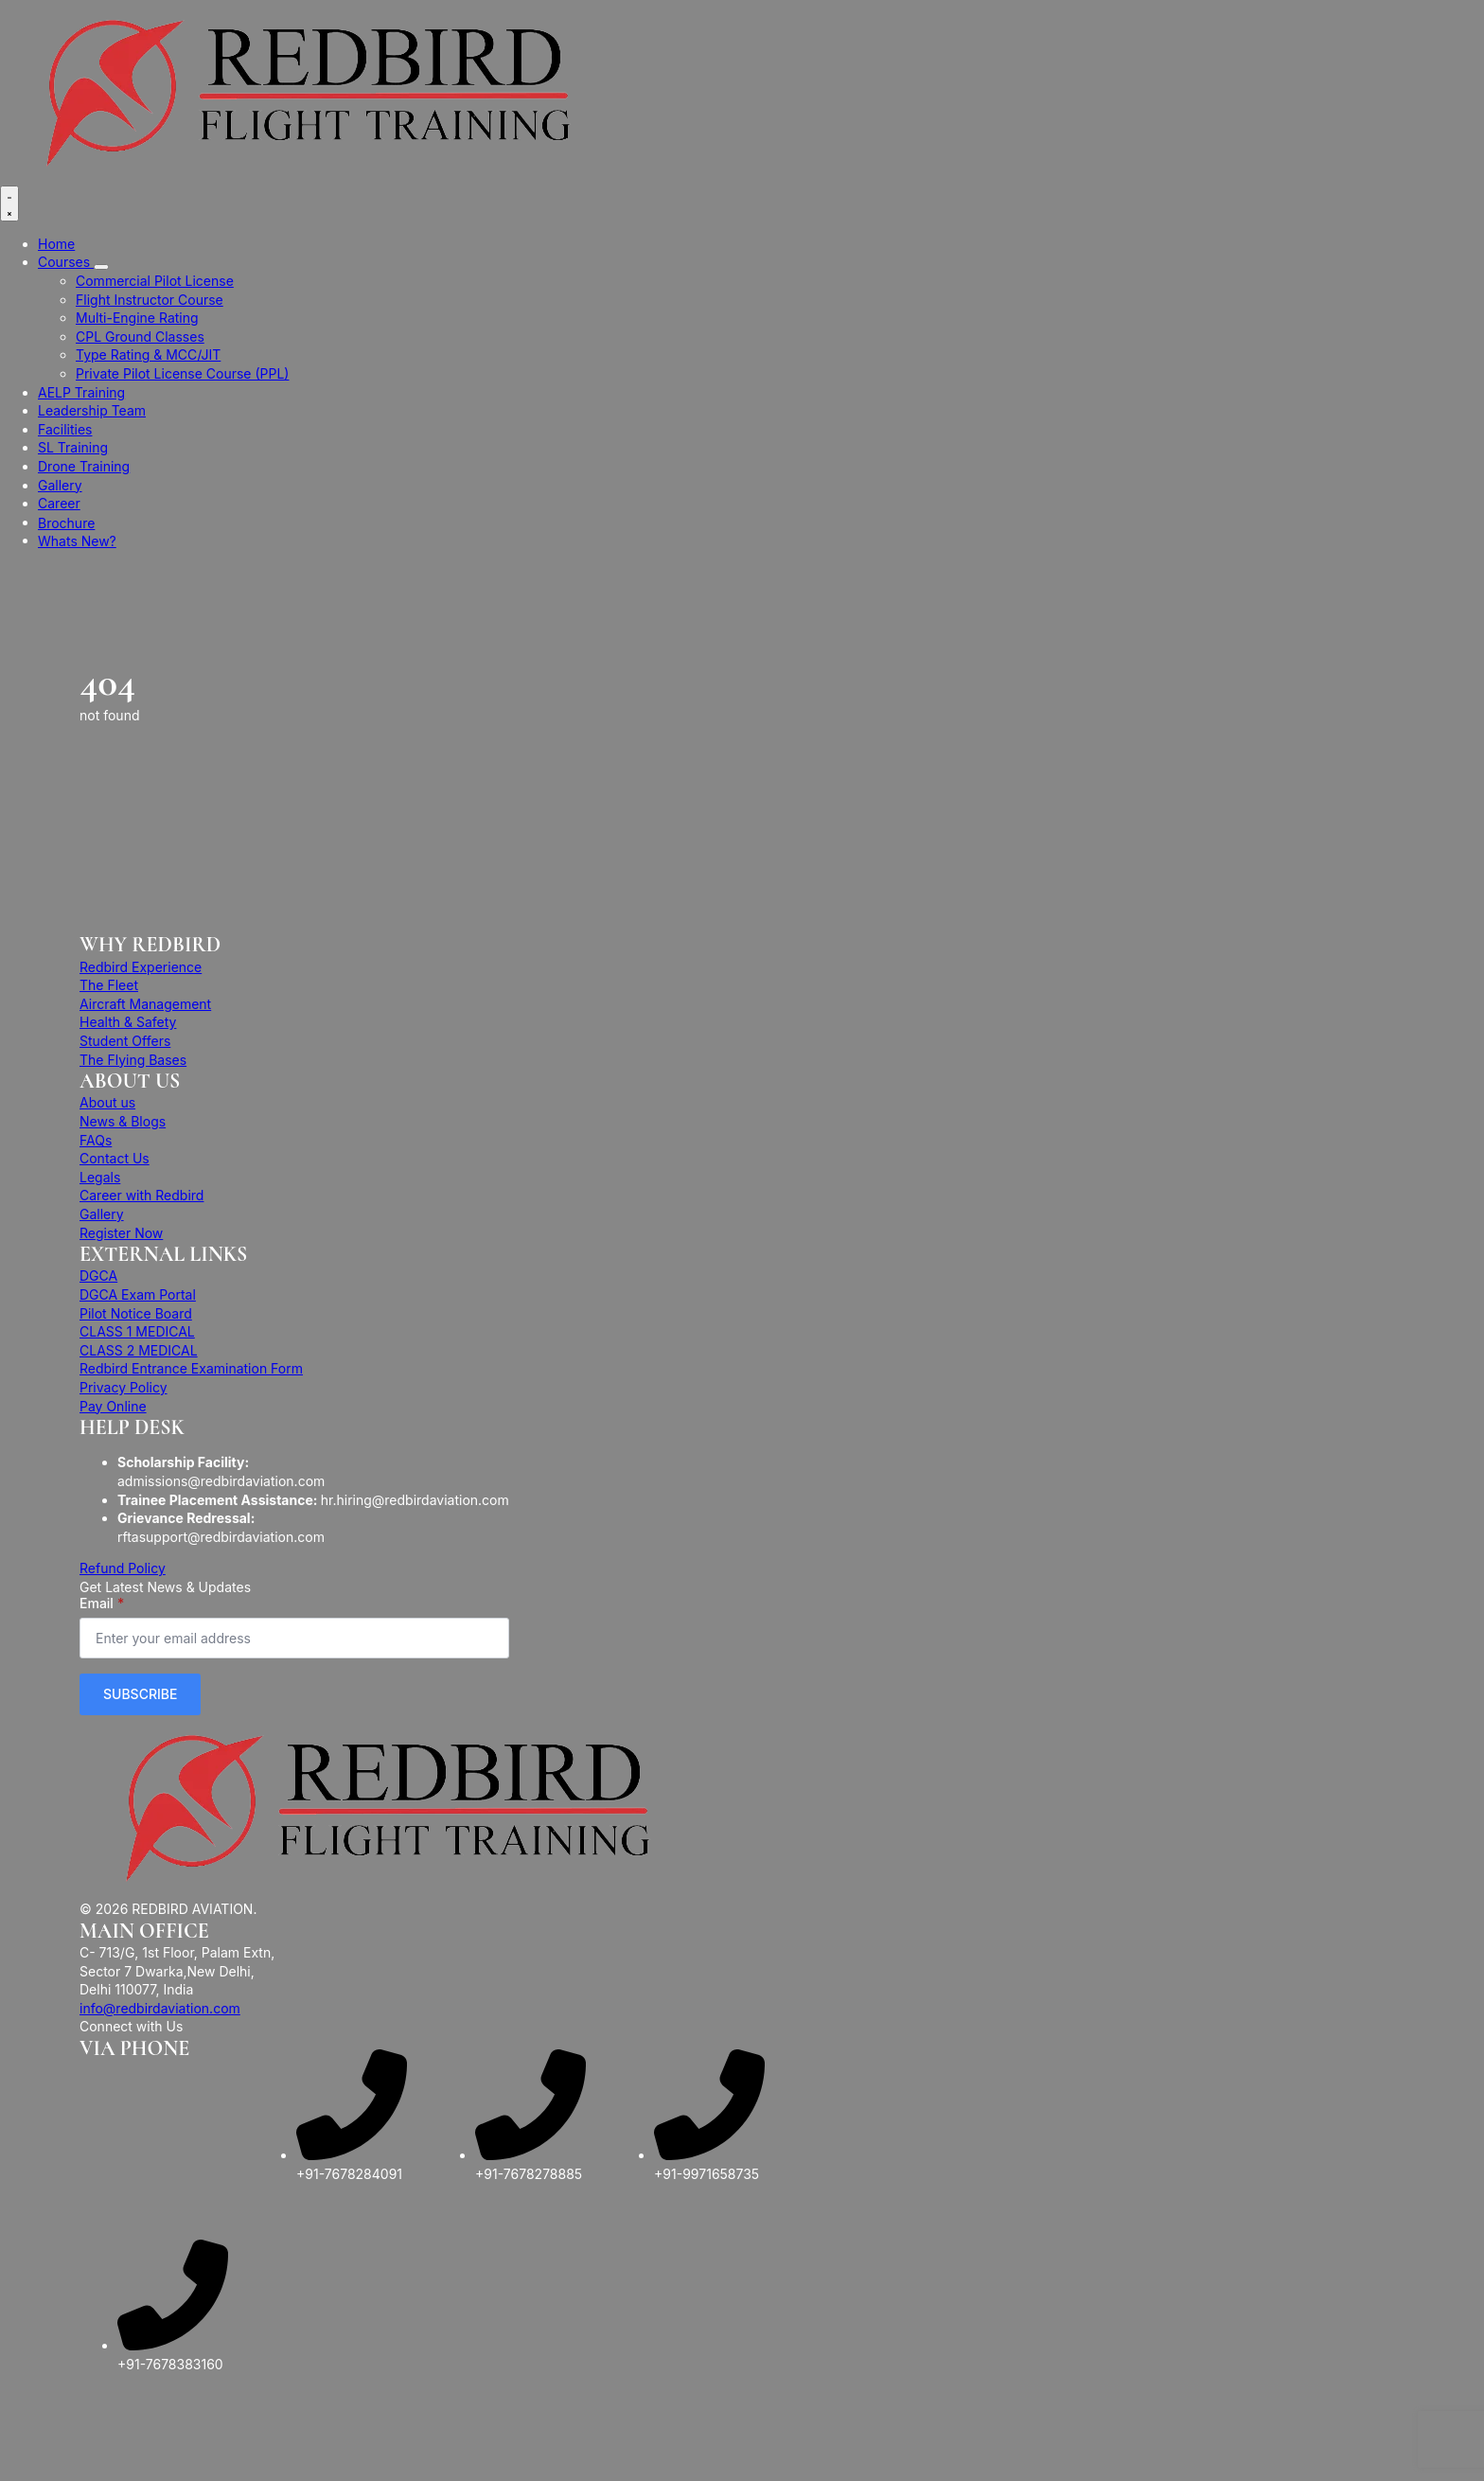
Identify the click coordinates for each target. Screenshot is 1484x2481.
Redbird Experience (141, 967)
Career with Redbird (141, 1195)
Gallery (60, 485)
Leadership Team (92, 410)
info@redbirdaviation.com (160, 2008)
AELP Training (81, 392)
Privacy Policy (124, 1387)
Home (56, 244)
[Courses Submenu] (101, 267)
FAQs (96, 1140)
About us (107, 1102)
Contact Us (115, 1158)
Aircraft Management (145, 1004)
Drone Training (84, 466)
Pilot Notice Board (136, 1313)
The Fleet (109, 985)
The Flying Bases (133, 1060)
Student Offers (125, 1041)
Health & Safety (128, 1022)
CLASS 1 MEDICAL (137, 1331)
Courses (66, 262)
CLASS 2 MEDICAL (139, 1350)
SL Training (73, 447)
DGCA (98, 1275)
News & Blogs (123, 1121)
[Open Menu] (9, 204)
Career (59, 503)
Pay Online (113, 1406)
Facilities (65, 429)
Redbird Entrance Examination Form (191, 1368)
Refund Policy (123, 1568)
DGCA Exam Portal (138, 1294)
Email (102, 1603)
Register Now (121, 1233)
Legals (100, 1177)
